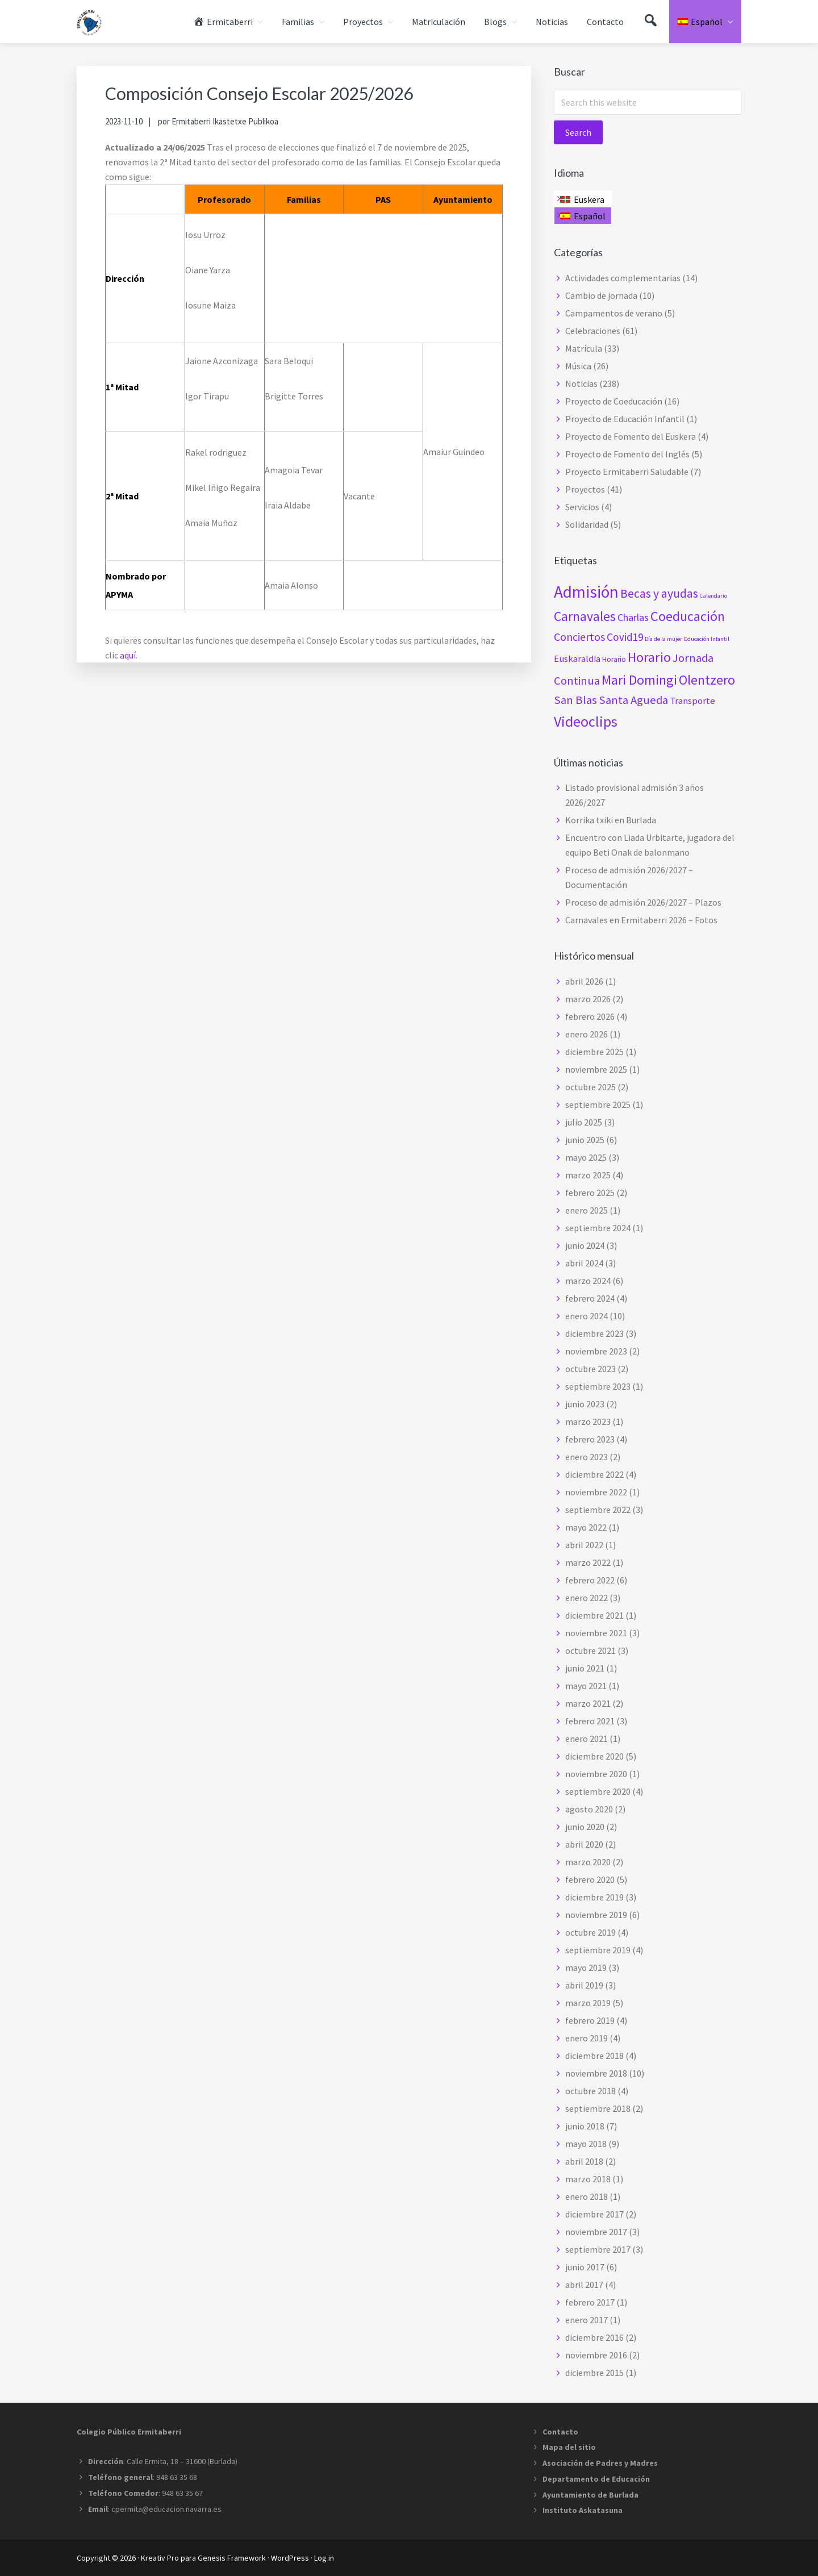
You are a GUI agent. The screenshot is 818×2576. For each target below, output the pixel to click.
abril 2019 (584, 1985)
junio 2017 (584, 2267)
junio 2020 (584, 1826)
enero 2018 (586, 2196)
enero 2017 (586, 2319)
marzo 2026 (588, 998)
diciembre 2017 (594, 2214)
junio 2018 (584, 2126)
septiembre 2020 (598, 1791)
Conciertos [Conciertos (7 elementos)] (579, 637)
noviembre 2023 (596, 1351)
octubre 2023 (590, 1368)
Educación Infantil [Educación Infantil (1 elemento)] (706, 639)
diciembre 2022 (594, 1474)
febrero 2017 (590, 2302)
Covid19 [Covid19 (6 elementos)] (625, 637)
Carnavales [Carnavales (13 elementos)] (585, 616)
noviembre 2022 (596, 1492)
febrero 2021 (590, 1721)
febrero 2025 (590, 1192)
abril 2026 (584, 981)
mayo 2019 (586, 1967)
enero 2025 (586, 1210)
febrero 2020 (590, 1879)
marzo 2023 (588, 1421)
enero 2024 (586, 1316)
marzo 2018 (588, 2179)
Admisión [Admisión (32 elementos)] (586, 591)
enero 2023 (586, 1456)
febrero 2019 (590, 2020)
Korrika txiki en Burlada (610, 820)
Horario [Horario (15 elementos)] (649, 657)
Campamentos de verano (613, 313)
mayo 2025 (586, 1157)
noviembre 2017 (596, 2231)
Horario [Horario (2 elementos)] (614, 659)
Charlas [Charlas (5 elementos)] (633, 617)
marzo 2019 (588, 2002)
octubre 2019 (590, 1932)
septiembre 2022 (598, 1509)
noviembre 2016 (596, 2355)
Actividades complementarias (623, 278)
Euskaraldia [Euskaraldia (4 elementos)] (577, 658)
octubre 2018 (590, 2090)
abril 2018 (584, 2161)
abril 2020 (584, 1844)
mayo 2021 (586, 1685)
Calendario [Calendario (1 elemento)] (713, 595)
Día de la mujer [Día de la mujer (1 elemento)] (663, 639)
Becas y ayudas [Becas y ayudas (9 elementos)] (659, 593)
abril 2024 (584, 1263)
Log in (324, 2558)
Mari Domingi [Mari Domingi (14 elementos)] (639, 680)
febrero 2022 (590, 1580)
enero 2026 (586, 1034)
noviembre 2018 (596, 2073)
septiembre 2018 (598, 2108)
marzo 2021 (588, 1703)
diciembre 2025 (594, 1051)
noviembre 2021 (596, 1633)
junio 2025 (584, 1139)
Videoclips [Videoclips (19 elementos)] (585, 721)
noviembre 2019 (596, 1914)
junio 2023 (584, 1404)
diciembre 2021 (594, 1615)
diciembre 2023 (594, 1333)
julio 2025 (583, 1122)
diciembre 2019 (594, 1897)
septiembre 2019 (598, 1950)
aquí (128, 655)
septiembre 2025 (598, 1104)
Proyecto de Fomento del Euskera (630, 436)
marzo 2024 (588, 1280)
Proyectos (585, 489)
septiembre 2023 (598, 1386)
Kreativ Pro (160, 2558)
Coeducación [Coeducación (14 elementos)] (687, 616)
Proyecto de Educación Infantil (625, 418)
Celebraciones (592, 330)
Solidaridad (586, 524)
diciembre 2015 (594, 2372)
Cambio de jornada (601, 295)
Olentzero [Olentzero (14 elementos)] (707, 680)
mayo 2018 (586, 2143)
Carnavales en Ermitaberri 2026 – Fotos (641, 920)
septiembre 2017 (598, 2249)
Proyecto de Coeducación (613, 401)
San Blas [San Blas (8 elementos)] (575, 700)
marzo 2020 (588, 1862)
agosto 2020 (589, 1809)
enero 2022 (586, 1597)
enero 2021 (586, 1738)
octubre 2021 (590, 1650)
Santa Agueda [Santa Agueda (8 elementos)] (633, 700)
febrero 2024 (590, 1298)
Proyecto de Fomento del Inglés (627, 454)
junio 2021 (584, 1668)
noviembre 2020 (596, 1773)
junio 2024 (584, 1245)
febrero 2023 (590, 1439)
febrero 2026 (590, 1016)
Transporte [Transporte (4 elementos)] (692, 700)
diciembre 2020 (594, 1756)
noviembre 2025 (596, 1069)
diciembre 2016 (594, 2337)
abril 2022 (584, 1544)
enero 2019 (586, 2038)
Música (578, 366)
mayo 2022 (586, 1527)
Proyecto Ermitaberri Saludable (626, 471)
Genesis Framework (232, 2558)
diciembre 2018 (594, 2055)
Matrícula (583, 348)
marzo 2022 (588, 1562)
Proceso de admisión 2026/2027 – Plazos (643, 902)
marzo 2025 (588, 1175)
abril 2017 (584, 2284)
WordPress (290, 2558)
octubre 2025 (590, 1087)
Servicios (582, 506)
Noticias (581, 383)
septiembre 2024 (598, 1227)
